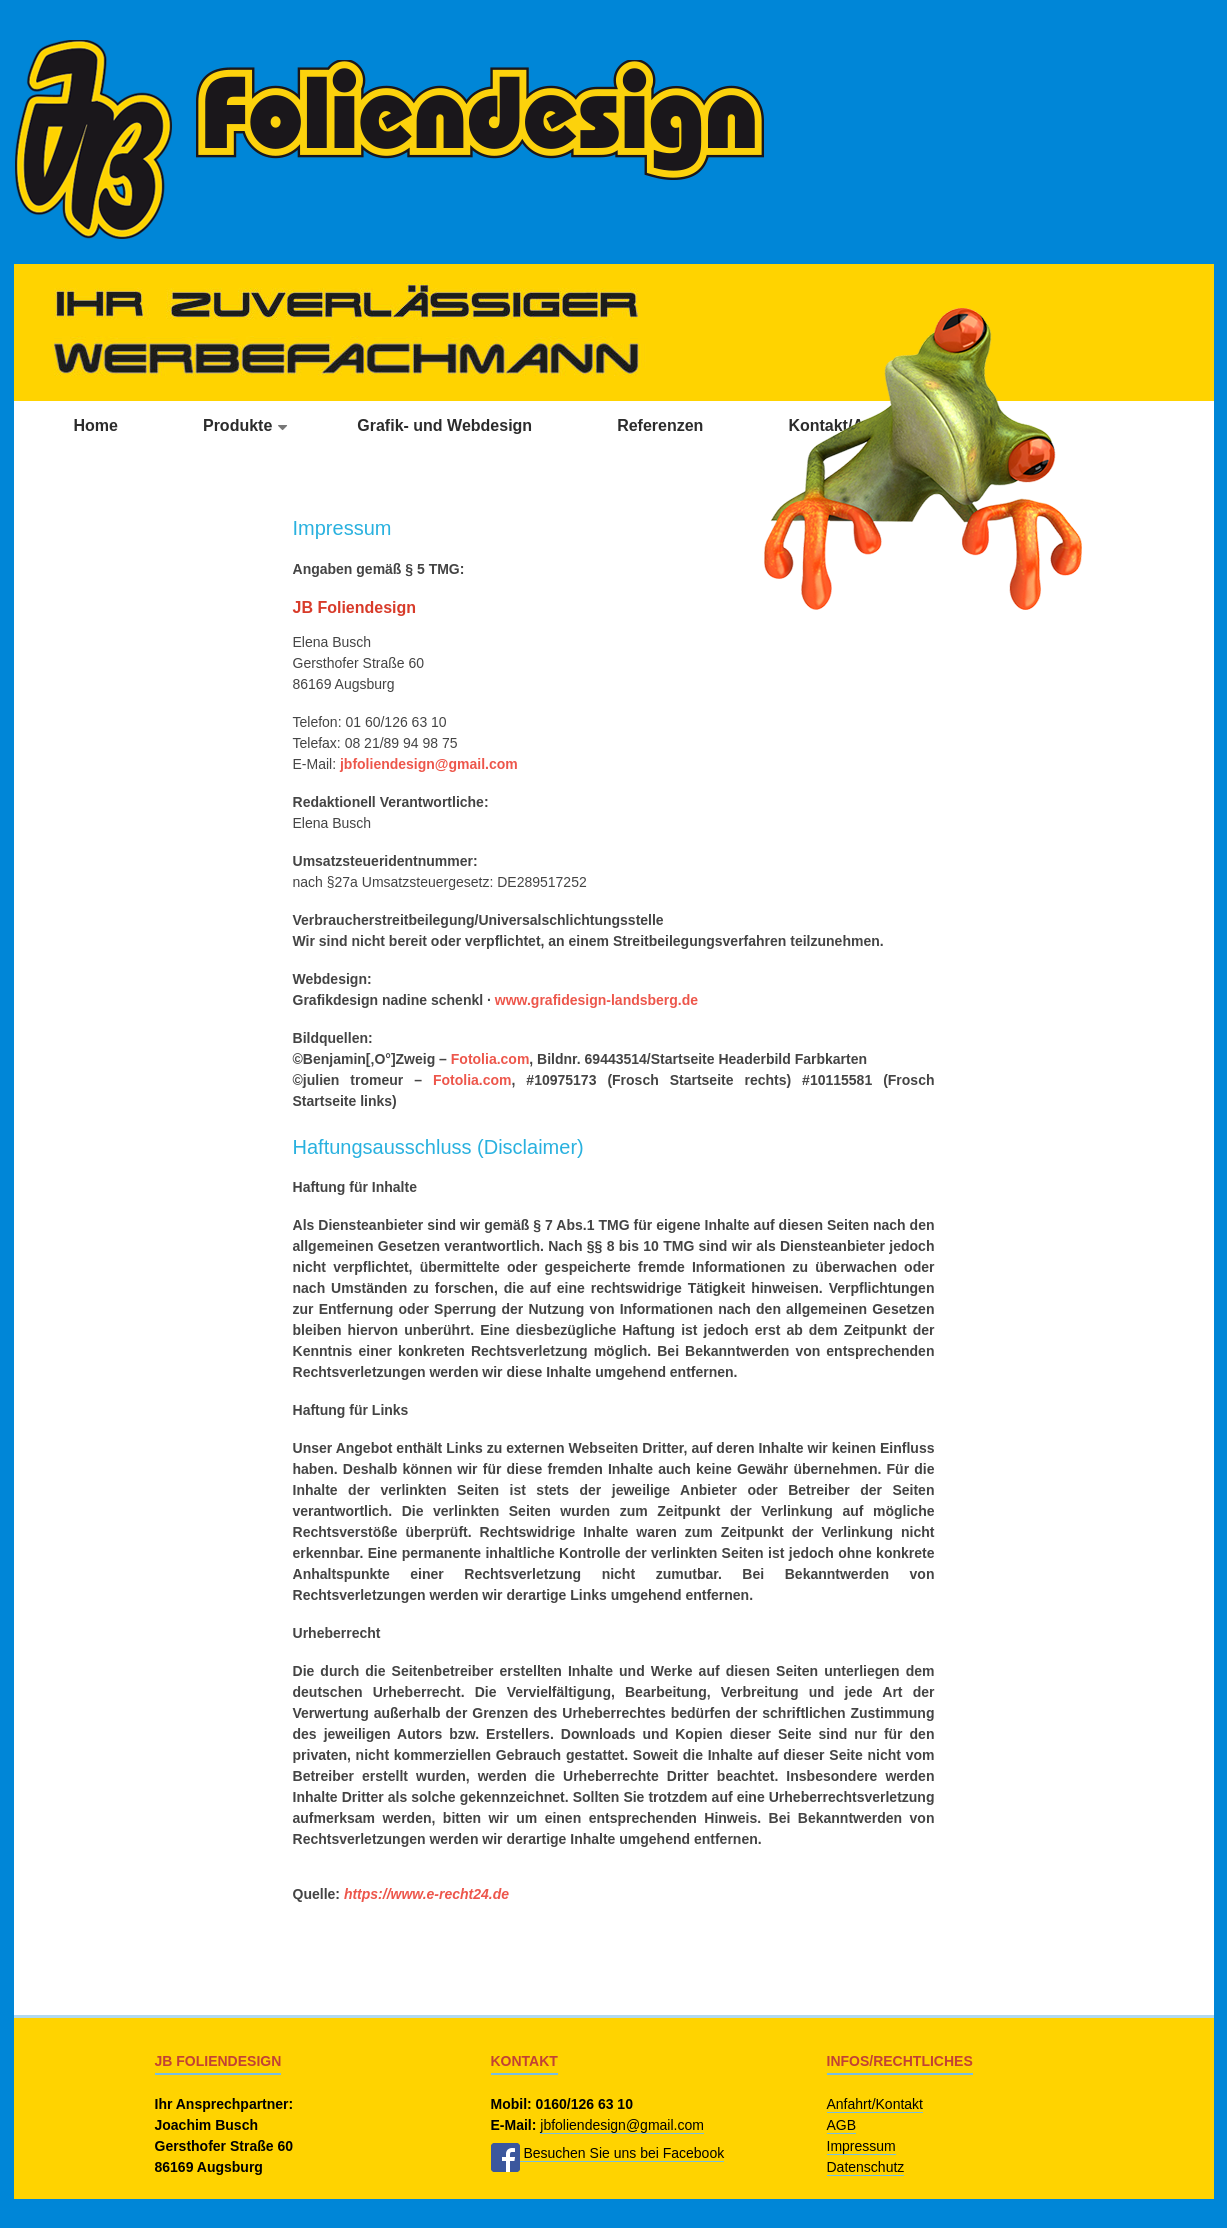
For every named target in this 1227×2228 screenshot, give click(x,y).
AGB (842, 2125)
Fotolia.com (490, 1059)
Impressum (861, 2146)
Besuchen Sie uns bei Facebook (608, 2153)
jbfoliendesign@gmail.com (429, 764)
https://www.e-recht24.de (426, 1894)
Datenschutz (866, 2167)
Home (96, 425)
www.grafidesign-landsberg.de (596, 1000)
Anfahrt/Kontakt (875, 2104)
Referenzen (660, 425)
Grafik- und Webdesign (444, 425)
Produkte (237, 425)
